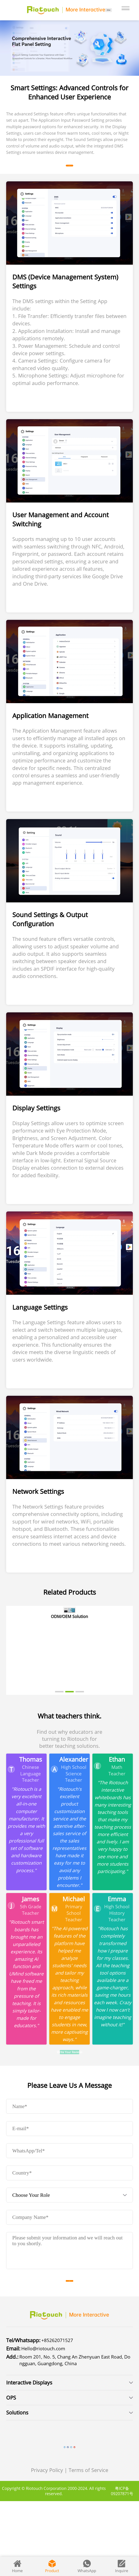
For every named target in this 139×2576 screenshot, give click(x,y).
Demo (69, 171)
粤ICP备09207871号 (122, 2546)
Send (69, 2318)
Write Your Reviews (69, 2079)
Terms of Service (88, 2525)
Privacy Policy (47, 2525)
